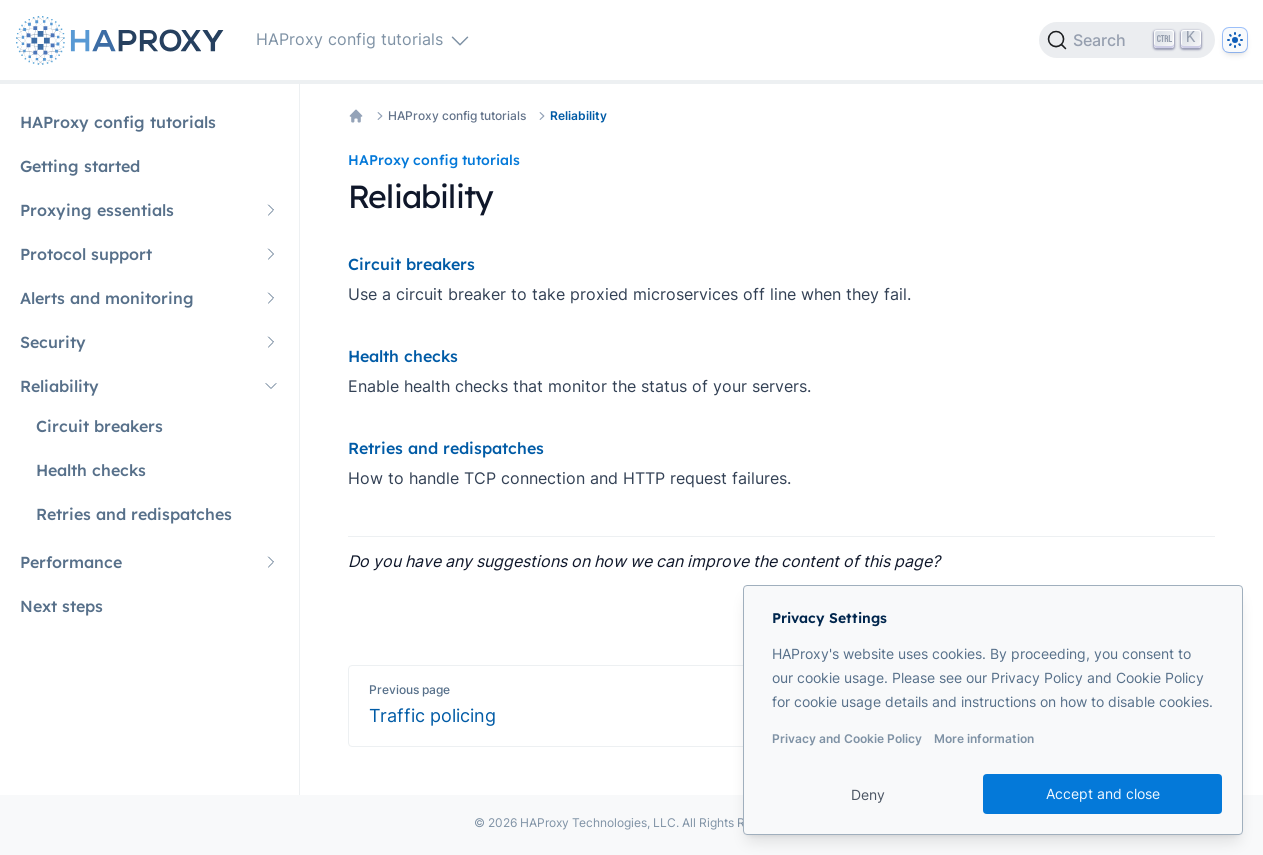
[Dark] (1235, 40)
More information (984, 738)
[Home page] (124, 40)
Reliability (578, 115)
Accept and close (1103, 793)
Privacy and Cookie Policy (847, 738)
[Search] (1127, 40)
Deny (868, 794)
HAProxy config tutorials (457, 115)
